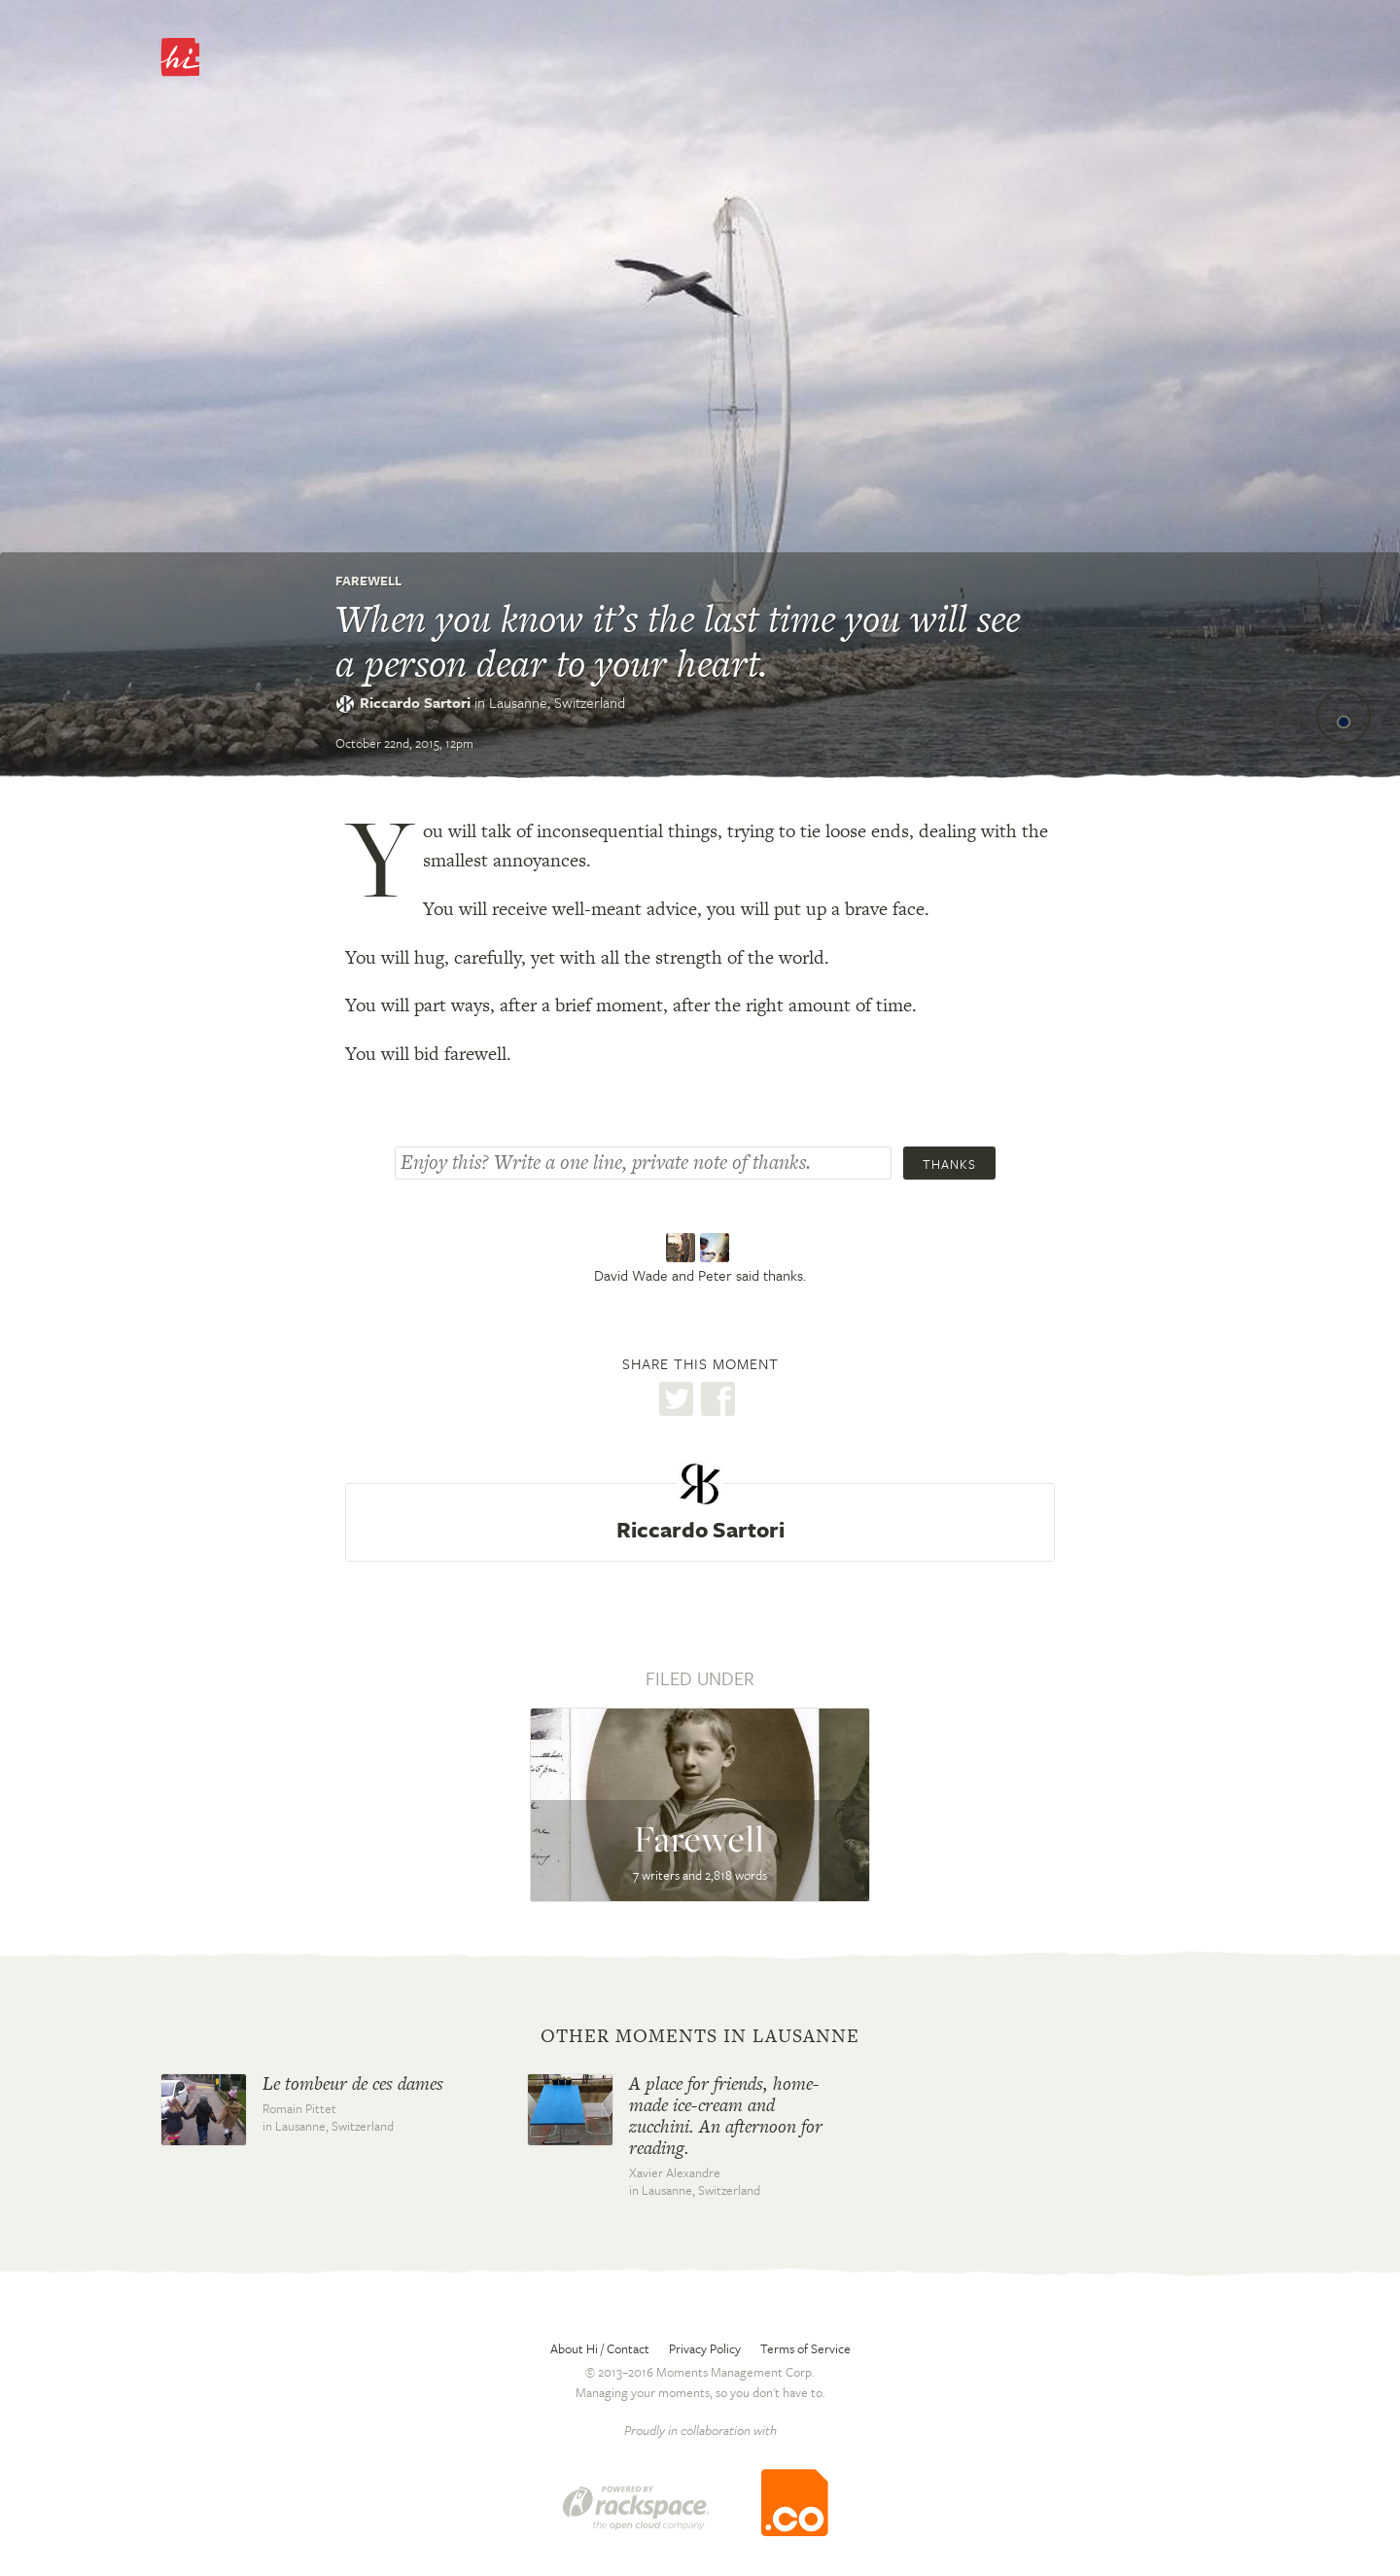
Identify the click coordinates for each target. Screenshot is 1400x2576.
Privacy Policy (705, 2348)
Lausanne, (557, 702)
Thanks (949, 1164)
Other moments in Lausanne (700, 2036)
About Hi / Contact (599, 2348)
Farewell (368, 580)
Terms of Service (805, 2348)
